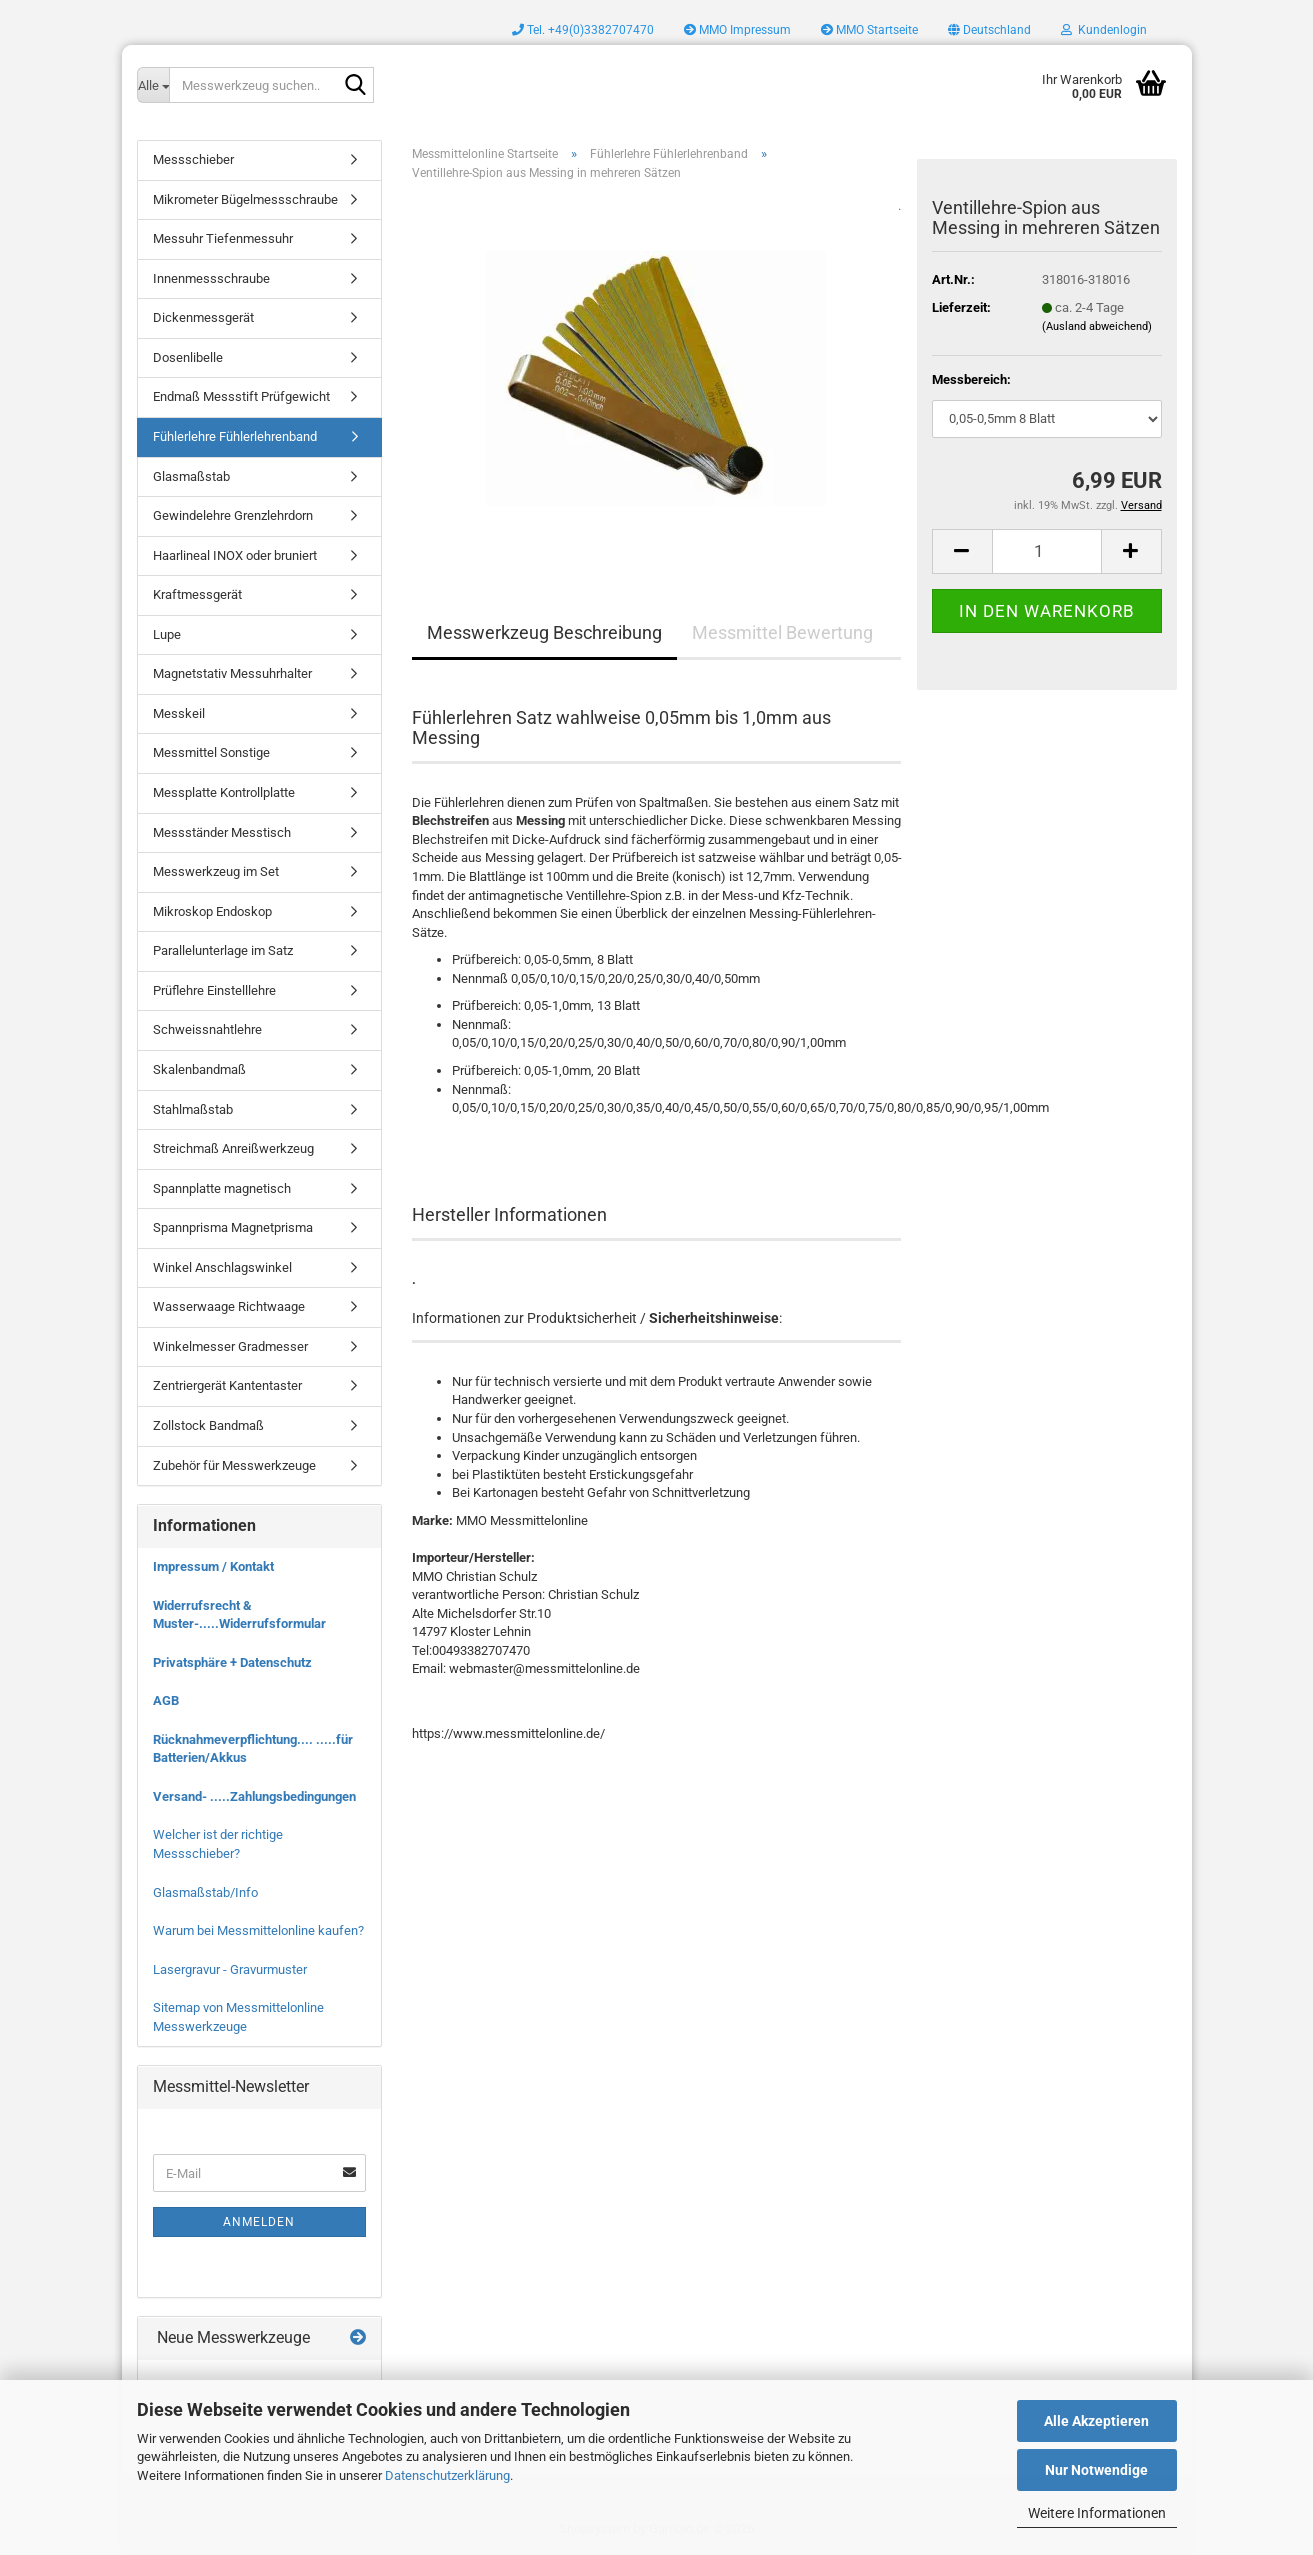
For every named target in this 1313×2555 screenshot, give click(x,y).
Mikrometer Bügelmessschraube (245, 199)
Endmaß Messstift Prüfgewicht (241, 396)
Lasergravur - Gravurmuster (230, 1969)
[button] (989, 30)
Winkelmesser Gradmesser (230, 1346)
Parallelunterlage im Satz (223, 950)
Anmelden (259, 2222)
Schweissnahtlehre (207, 1029)
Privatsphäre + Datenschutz (232, 1662)
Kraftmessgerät (197, 594)
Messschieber (193, 159)
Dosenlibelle (188, 357)
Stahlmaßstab (193, 1109)
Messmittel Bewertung (782, 632)
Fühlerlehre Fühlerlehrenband (235, 436)
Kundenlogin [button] (1104, 30)
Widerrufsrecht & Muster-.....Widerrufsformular (239, 1615)
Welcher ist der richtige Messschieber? (218, 1844)
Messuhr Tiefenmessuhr (223, 238)
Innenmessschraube (211, 278)
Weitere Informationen (1097, 2513)
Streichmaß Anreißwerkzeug (233, 1148)
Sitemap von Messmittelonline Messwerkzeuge (238, 2017)
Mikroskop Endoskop (212, 911)
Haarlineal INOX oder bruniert (235, 555)
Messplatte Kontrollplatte (224, 792)
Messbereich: (971, 379)
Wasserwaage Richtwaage (229, 1306)
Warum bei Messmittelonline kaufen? (258, 1930)
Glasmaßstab (191, 476)
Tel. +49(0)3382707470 (583, 30)
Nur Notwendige (1096, 2470)
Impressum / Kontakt (213, 1566)
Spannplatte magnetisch (222, 1188)
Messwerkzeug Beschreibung (544, 632)
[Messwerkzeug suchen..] (153, 85)
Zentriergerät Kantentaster (227, 1385)
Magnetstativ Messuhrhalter (232, 673)
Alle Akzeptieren (1096, 2421)
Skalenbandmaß (199, 1069)
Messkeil (179, 713)
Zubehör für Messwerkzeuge (234, 1465)
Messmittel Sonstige (211, 752)
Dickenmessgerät (203, 317)
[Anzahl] (1047, 551)
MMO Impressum (737, 30)
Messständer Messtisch (222, 832)
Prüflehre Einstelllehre (214, 990)
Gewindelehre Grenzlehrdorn (233, 515)
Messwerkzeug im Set (216, 871)
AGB (166, 1700)
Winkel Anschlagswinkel (222, 1267)
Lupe (167, 634)
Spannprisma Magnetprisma (233, 1227)
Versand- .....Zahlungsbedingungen (254, 1796)
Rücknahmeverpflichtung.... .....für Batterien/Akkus (253, 1749)
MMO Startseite (869, 30)
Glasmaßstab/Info (205, 1892)
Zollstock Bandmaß (208, 1425)
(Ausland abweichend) (1097, 326)
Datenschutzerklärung (447, 2475)
